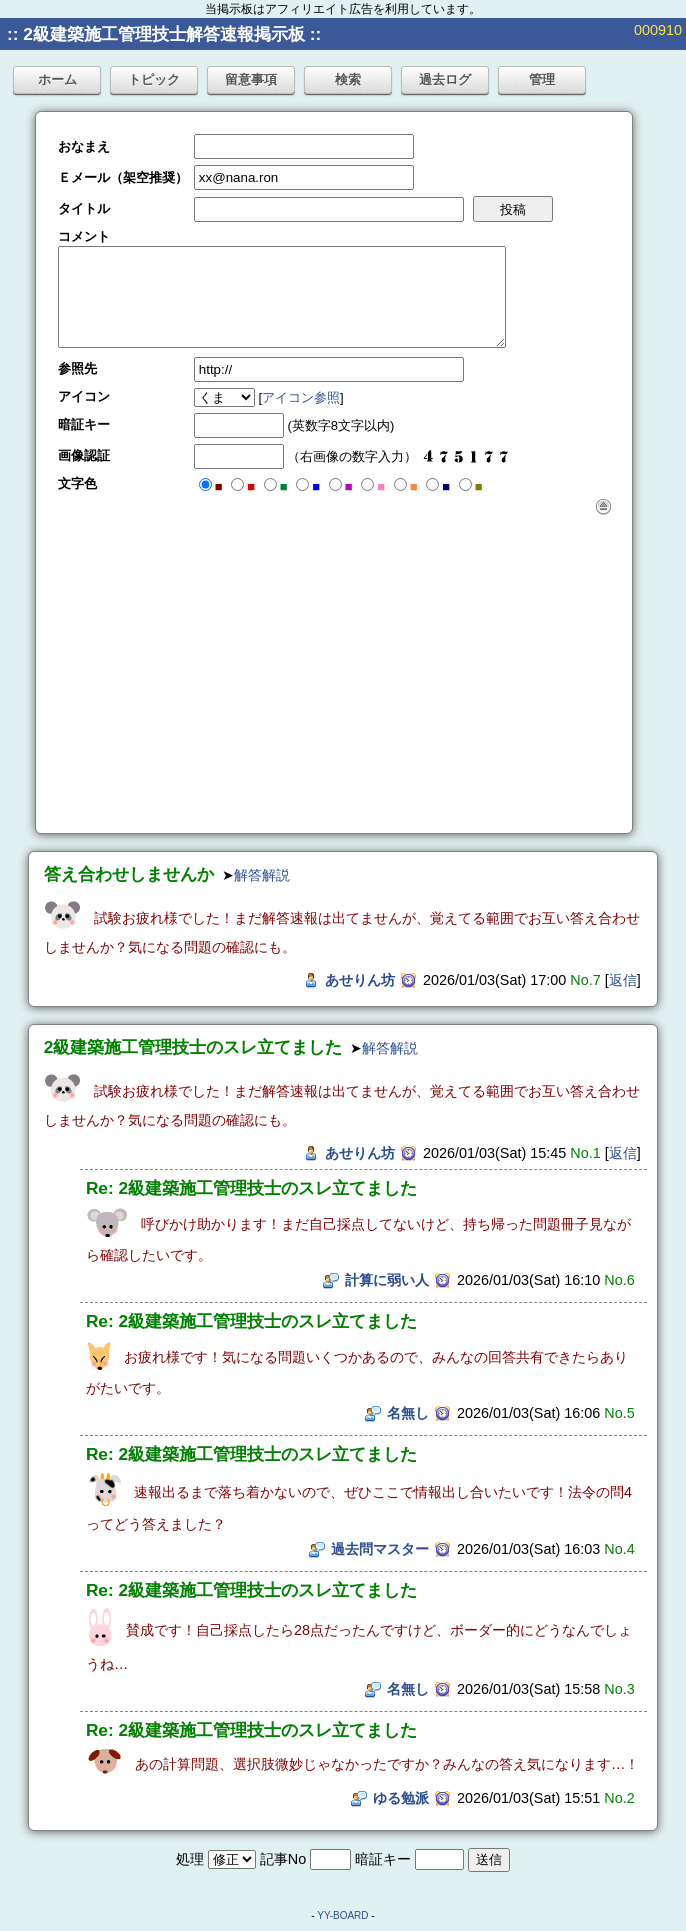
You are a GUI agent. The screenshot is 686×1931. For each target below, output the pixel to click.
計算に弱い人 (387, 1280)
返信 (623, 980)
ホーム (57, 79)
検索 (348, 79)
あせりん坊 (360, 980)
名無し (408, 1413)
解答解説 (262, 875)
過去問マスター (380, 1549)
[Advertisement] (334, 665)
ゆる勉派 (401, 1798)
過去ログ (445, 79)
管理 (542, 79)
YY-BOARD (342, 1915)
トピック (154, 79)
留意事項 (251, 79)
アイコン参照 (301, 397)
